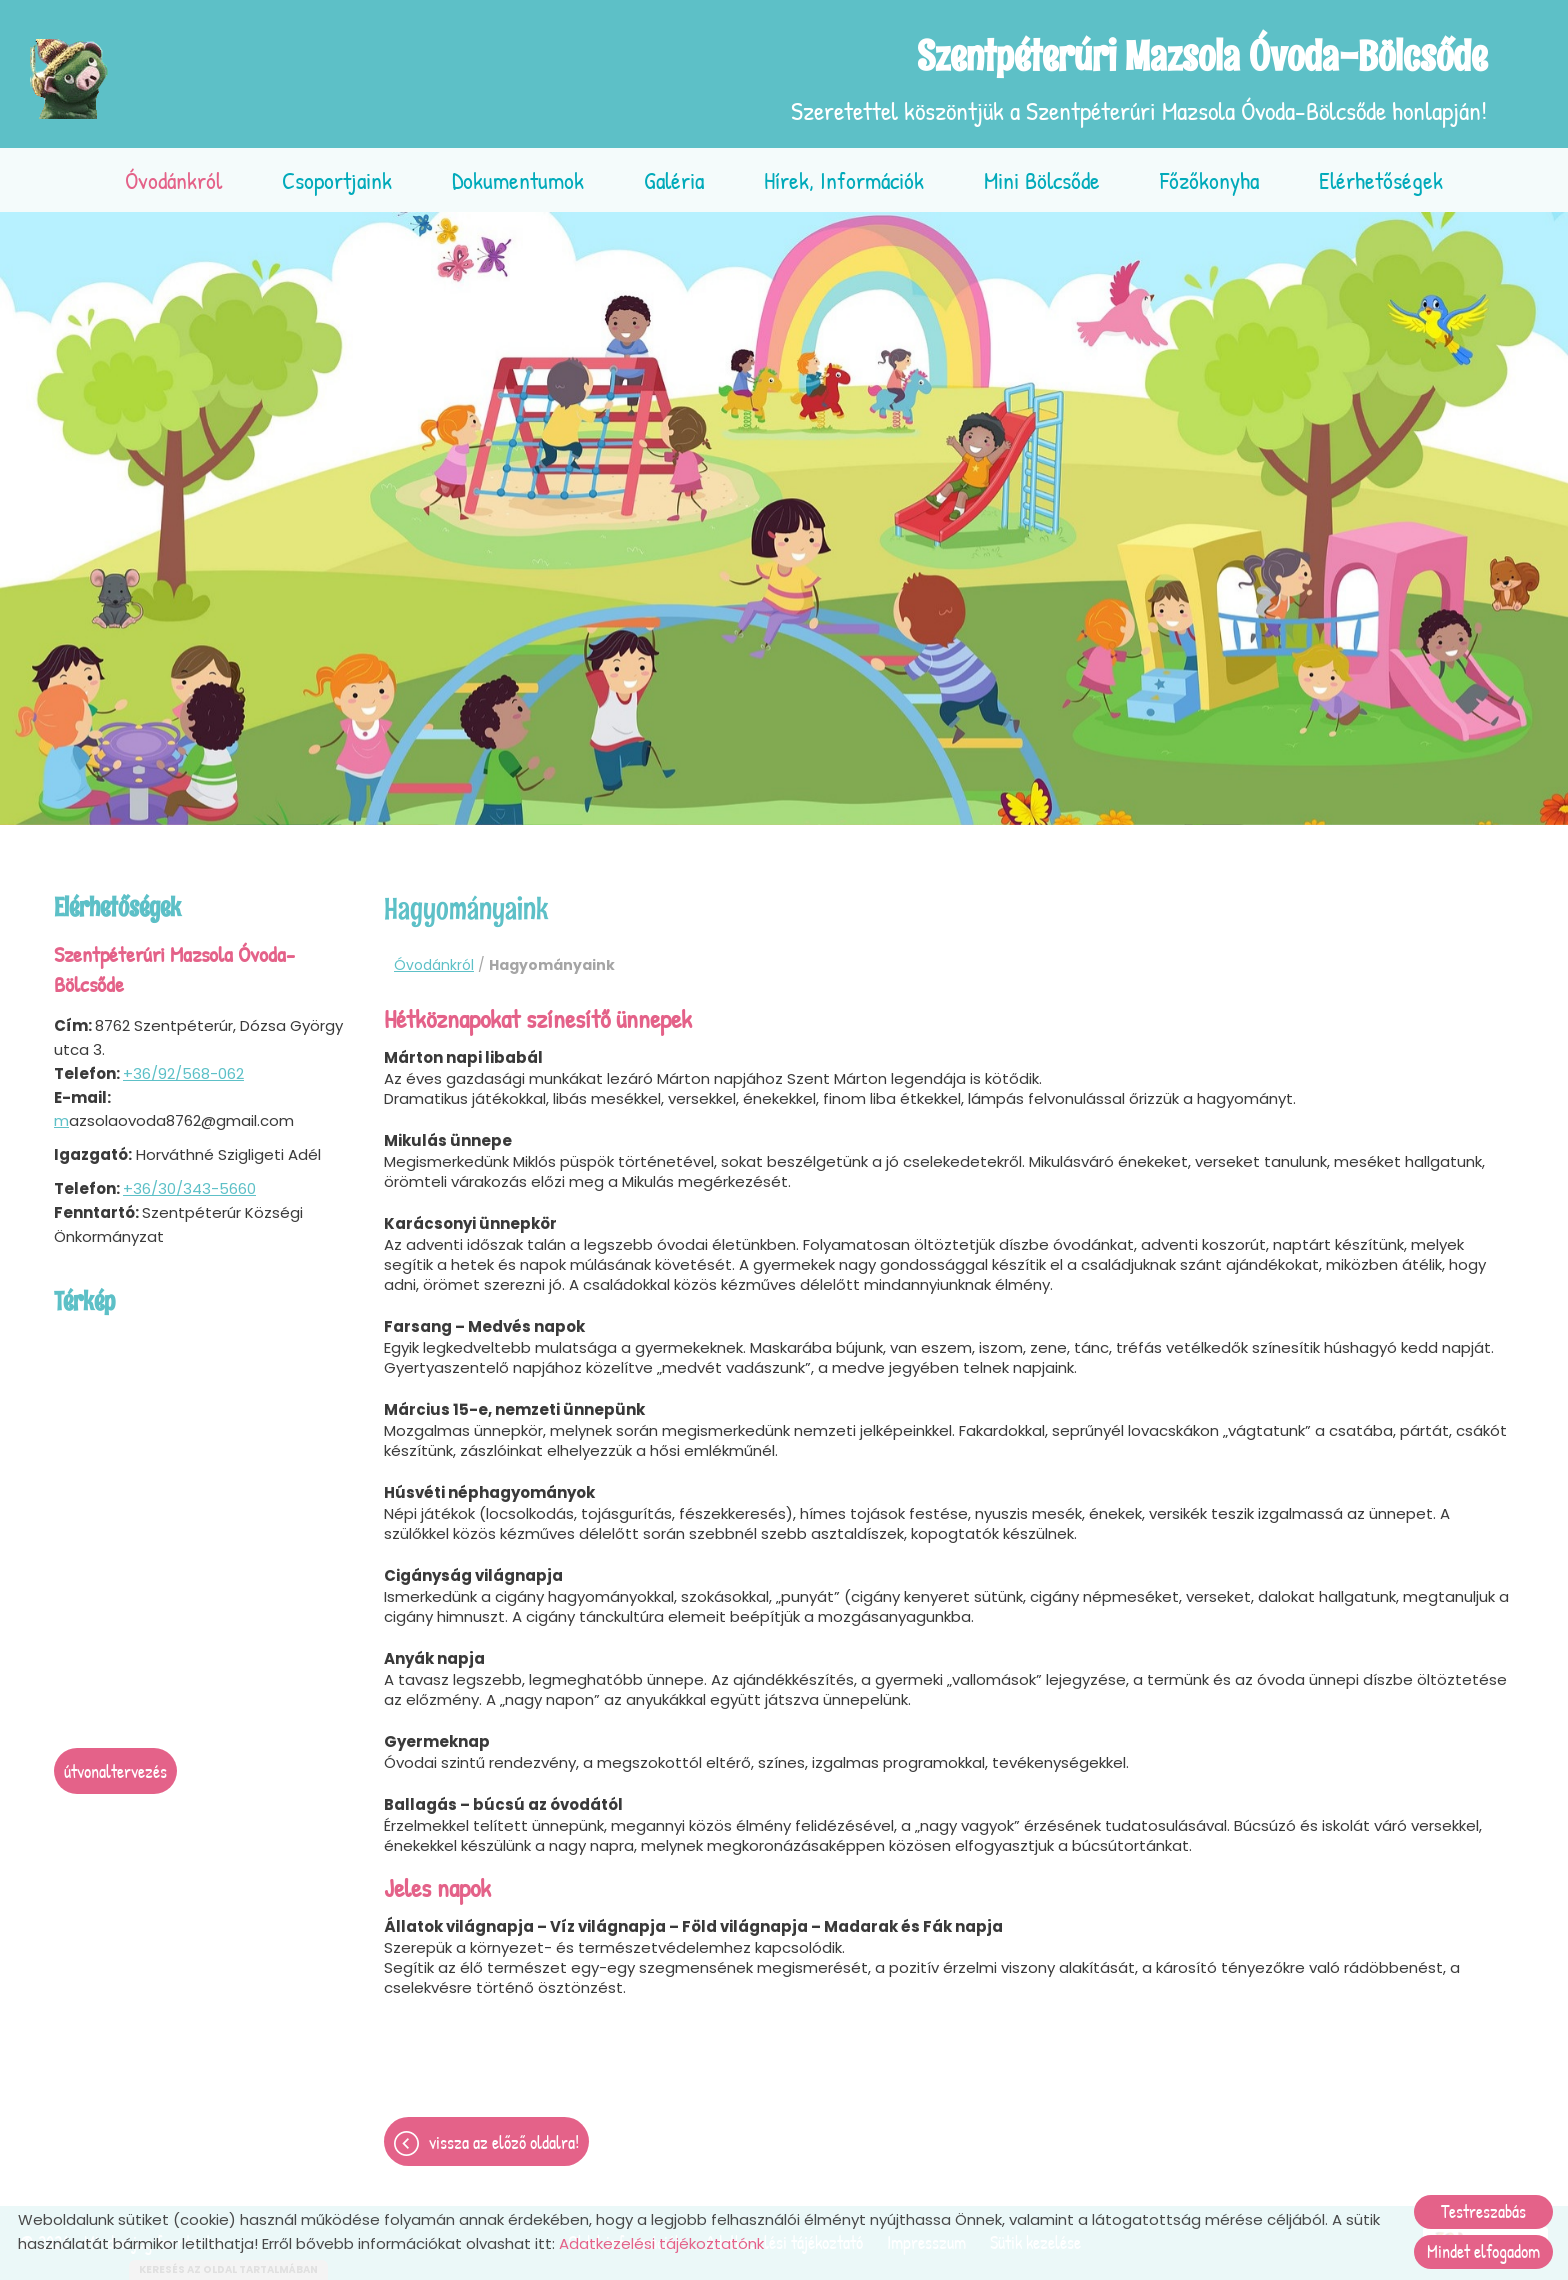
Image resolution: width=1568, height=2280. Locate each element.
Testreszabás (1483, 2211)
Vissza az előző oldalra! (504, 2142)
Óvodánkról (173, 180)
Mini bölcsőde (1042, 180)
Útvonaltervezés (115, 1771)
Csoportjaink (337, 180)
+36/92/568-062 (183, 1073)
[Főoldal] (70, 79)
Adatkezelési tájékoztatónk (661, 2243)
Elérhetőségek (1381, 180)
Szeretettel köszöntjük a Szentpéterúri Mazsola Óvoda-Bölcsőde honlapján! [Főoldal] (1139, 79)
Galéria (674, 180)
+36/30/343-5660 (189, 1188)
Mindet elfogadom (1483, 2251)
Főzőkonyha (1209, 180)
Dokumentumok (518, 180)
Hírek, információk (844, 180)
